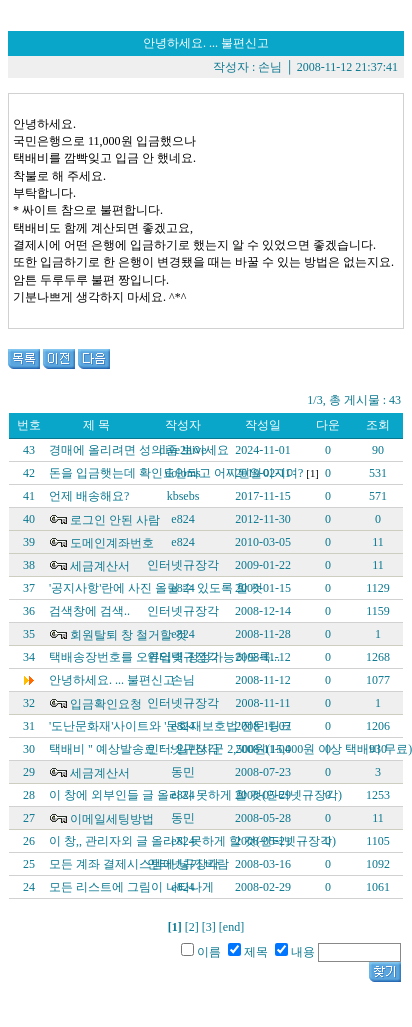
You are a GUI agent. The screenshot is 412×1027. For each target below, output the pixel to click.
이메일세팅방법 (112, 819)
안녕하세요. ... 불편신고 (112, 680)
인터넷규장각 (183, 565)
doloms (182, 473)
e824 (182, 519)
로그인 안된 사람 (115, 520)
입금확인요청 (106, 704)
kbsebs (183, 496)
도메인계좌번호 (112, 543)
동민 (183, 772)
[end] (231, 927)
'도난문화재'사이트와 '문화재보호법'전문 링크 (170, 726)
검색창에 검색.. (89, 611)
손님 (270, 67)
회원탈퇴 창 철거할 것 (128, 635)
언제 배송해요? (89, 496)
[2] (192, 927)
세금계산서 (100, 566)
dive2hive (182, 450)
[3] (209, 927)
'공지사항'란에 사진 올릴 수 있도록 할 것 (156, 588)
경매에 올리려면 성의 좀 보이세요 (139, 450)
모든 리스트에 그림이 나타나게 (131, 887)
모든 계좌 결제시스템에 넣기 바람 (139, 864)
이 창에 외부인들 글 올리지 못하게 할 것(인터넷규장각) (195, 795)
